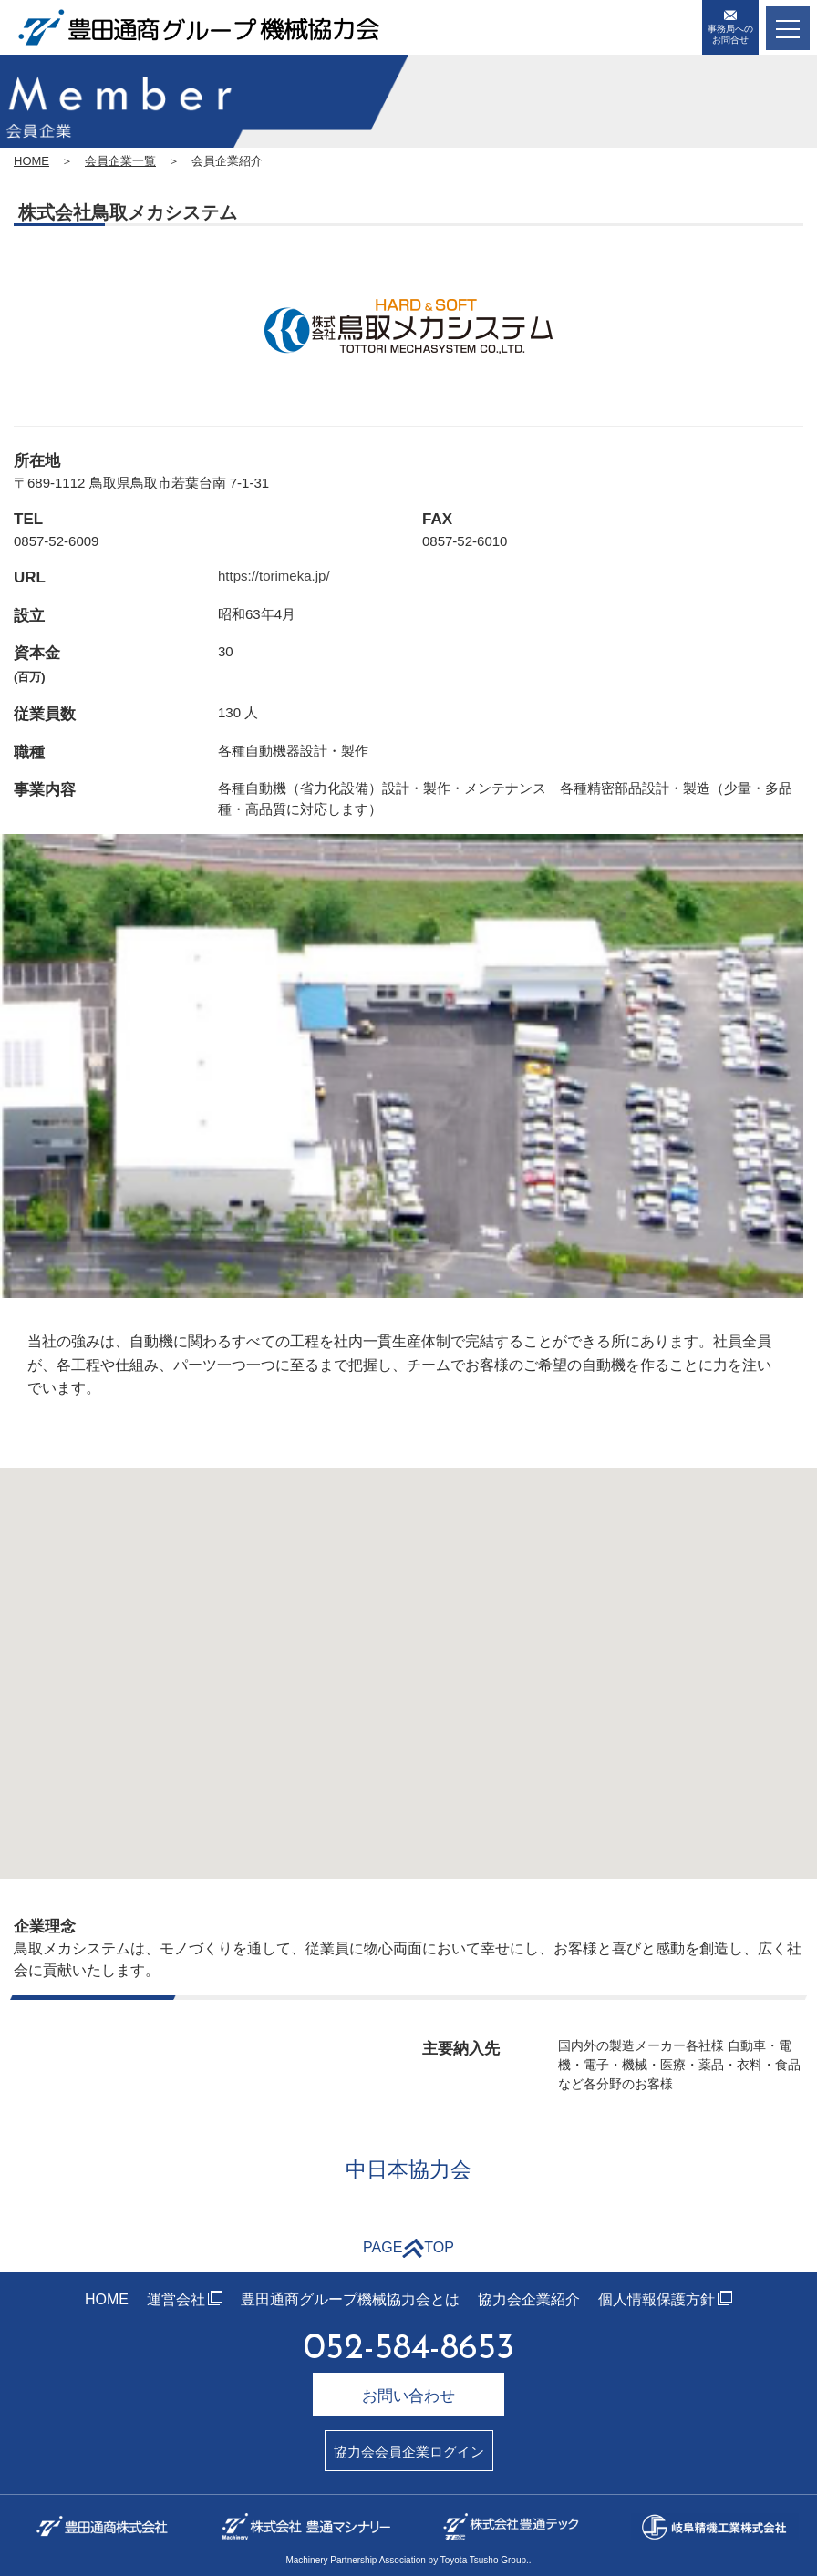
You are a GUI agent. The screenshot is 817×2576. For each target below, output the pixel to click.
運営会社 (176, 2299)
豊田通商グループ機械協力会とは (350, 2299)
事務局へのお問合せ (730, 27)
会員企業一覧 (120, 161)
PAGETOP (408, 2248)
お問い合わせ (408, 2396)
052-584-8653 (409, 2349)
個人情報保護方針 (656, 2299)
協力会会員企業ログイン (409, 2451)
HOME (31, 161)
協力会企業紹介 (529, 2299)
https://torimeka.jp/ (274, 575)
